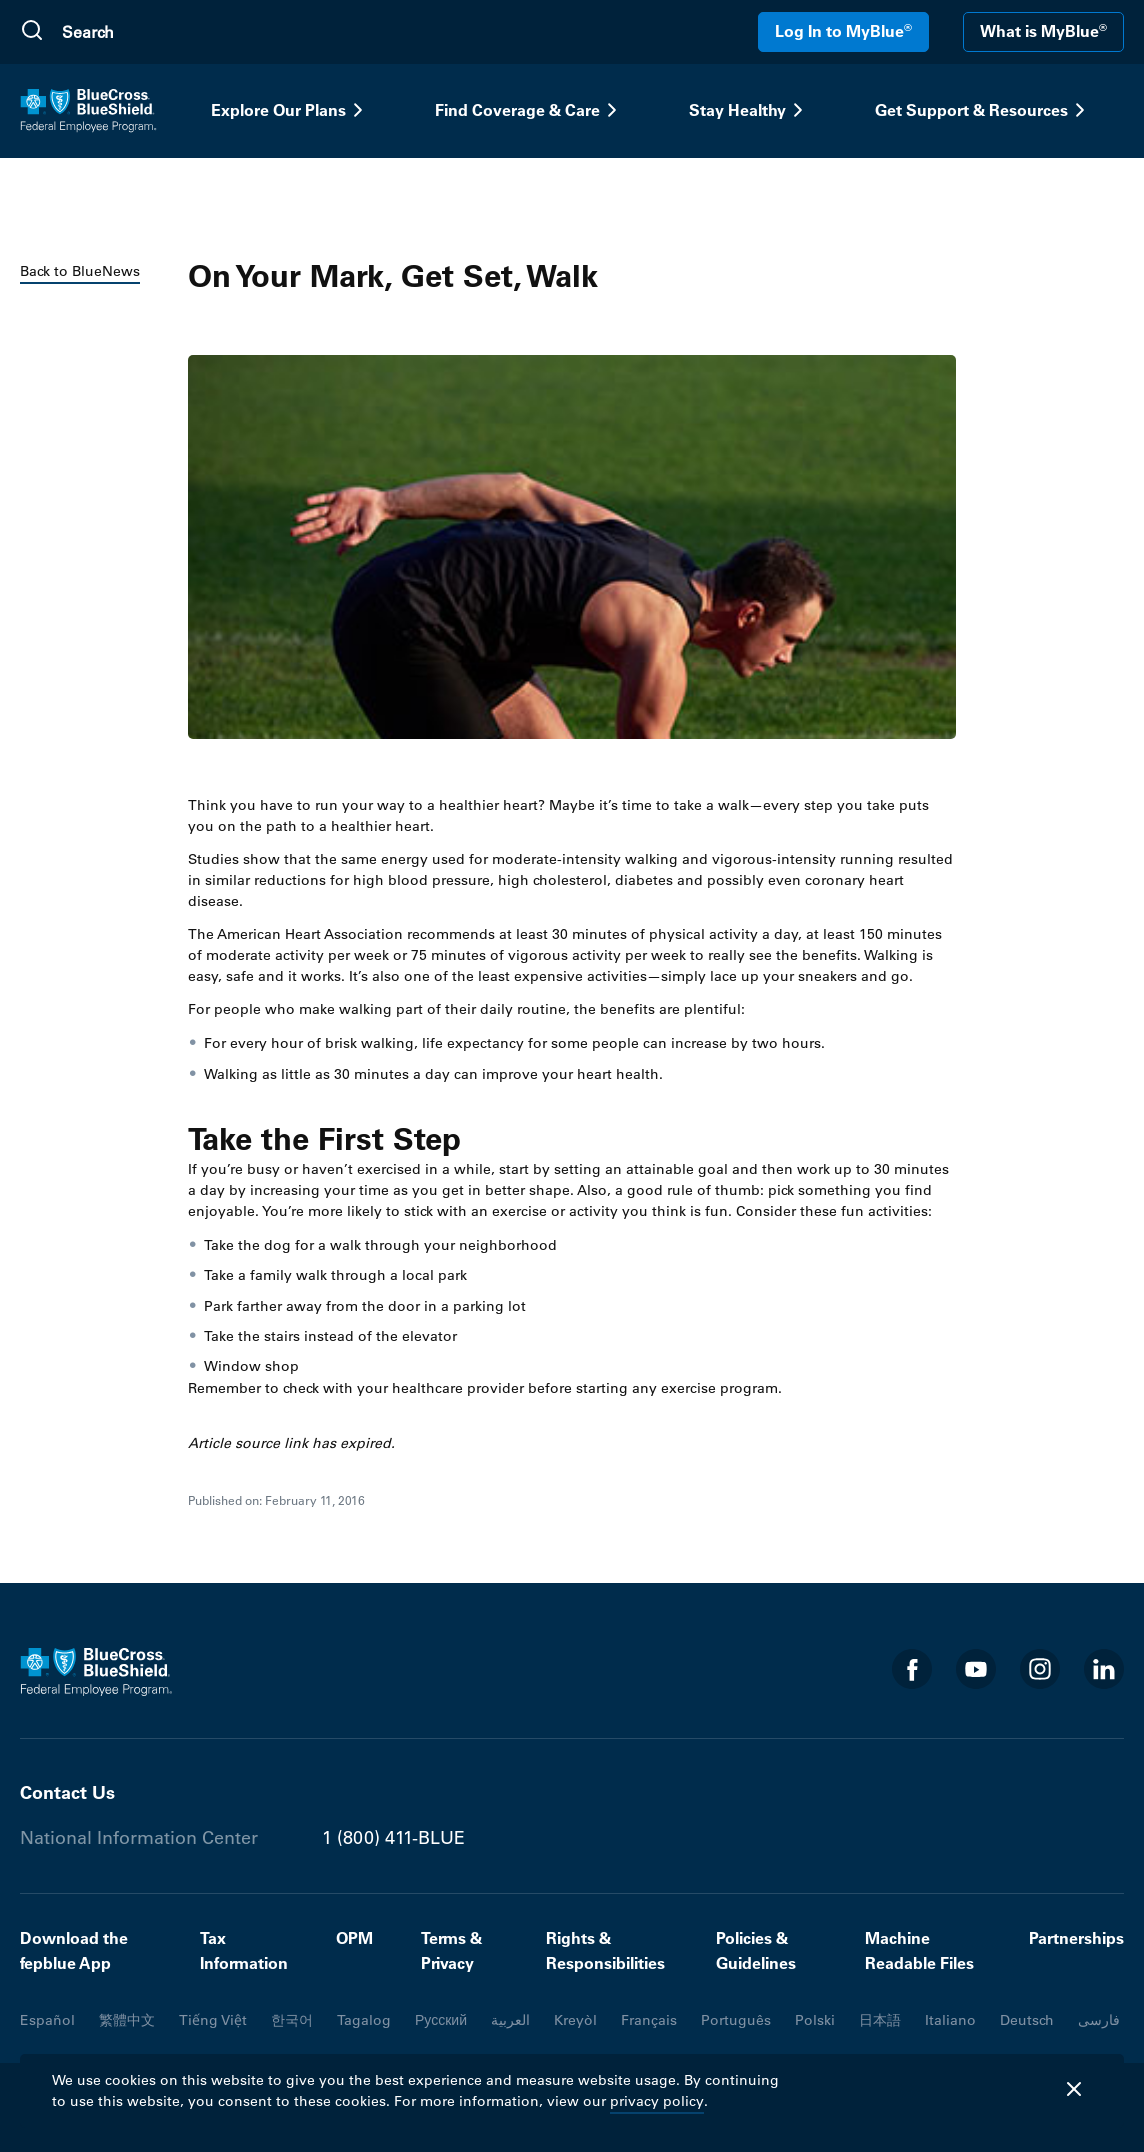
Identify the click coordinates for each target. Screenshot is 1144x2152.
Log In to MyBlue (843, 31)
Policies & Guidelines (756, 1951)
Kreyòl (575, 2020)
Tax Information (244, 1951)
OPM (354, 1938)
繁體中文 (127, 2020)
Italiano (950, 2020)
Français (649, 2020)
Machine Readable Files (919, 1951)
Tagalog (364, 2020)
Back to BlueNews (80, 271)
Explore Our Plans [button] (290, 110)
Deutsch (1027, 2020)
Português (736, 2020)
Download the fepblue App (74, 1951)
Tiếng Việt (213, 2020)
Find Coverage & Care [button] (529, 110)
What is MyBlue (1043, 31)
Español (47, 2020)
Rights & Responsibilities (605, 1951)
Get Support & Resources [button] (983, 110)
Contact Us (67, 1792)
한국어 (292, 2020)
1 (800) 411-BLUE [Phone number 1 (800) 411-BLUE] (393, 1838)
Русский (441, 2020)
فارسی (1099, 2020)
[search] (157, 32)
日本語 (880, 2020)
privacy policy (657, 2101)
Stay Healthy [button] (749, 110)
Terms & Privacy (451, 1951)
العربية (510, 2020)
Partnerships (1076, 1938)
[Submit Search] (32, 32)
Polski (815, 2020)
